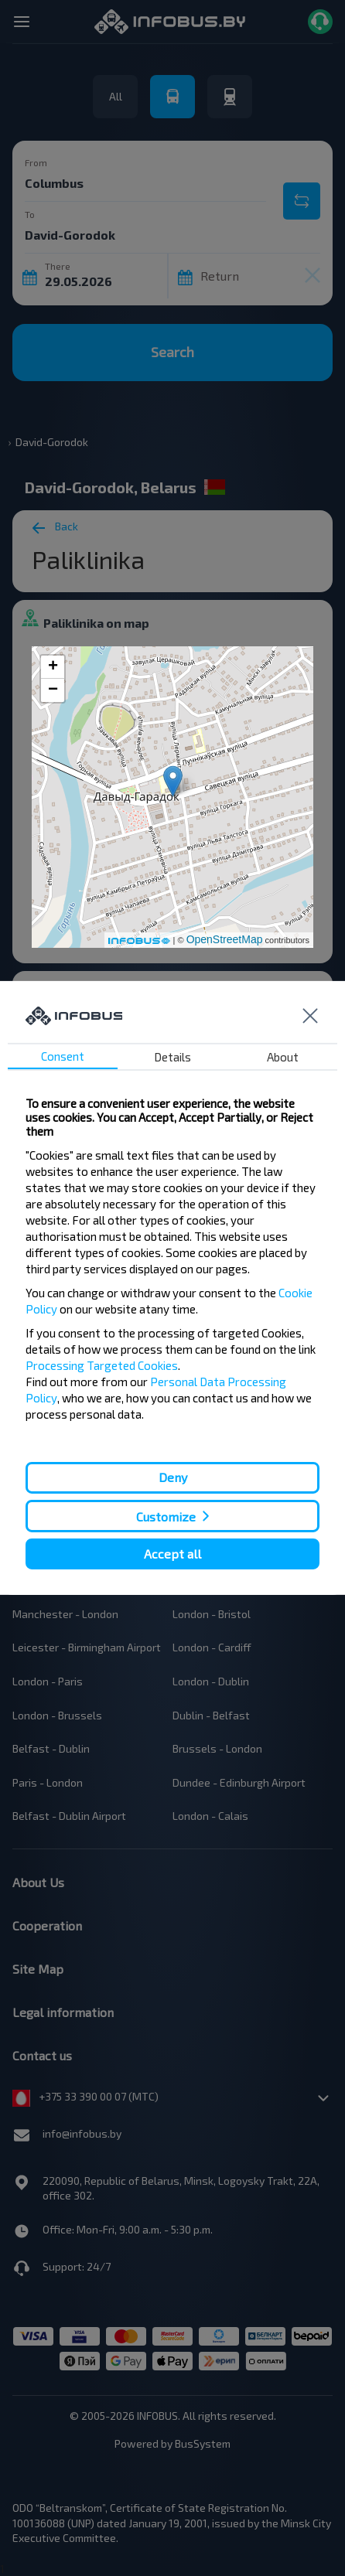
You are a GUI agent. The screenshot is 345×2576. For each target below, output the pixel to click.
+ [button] (53, 667)
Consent (62, 1056)
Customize (166, 1515)
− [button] (53, 690)
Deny (173, 1477)
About (283, 1057)
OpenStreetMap (224, 939)
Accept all (172, 1553)
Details (172, 1057)
